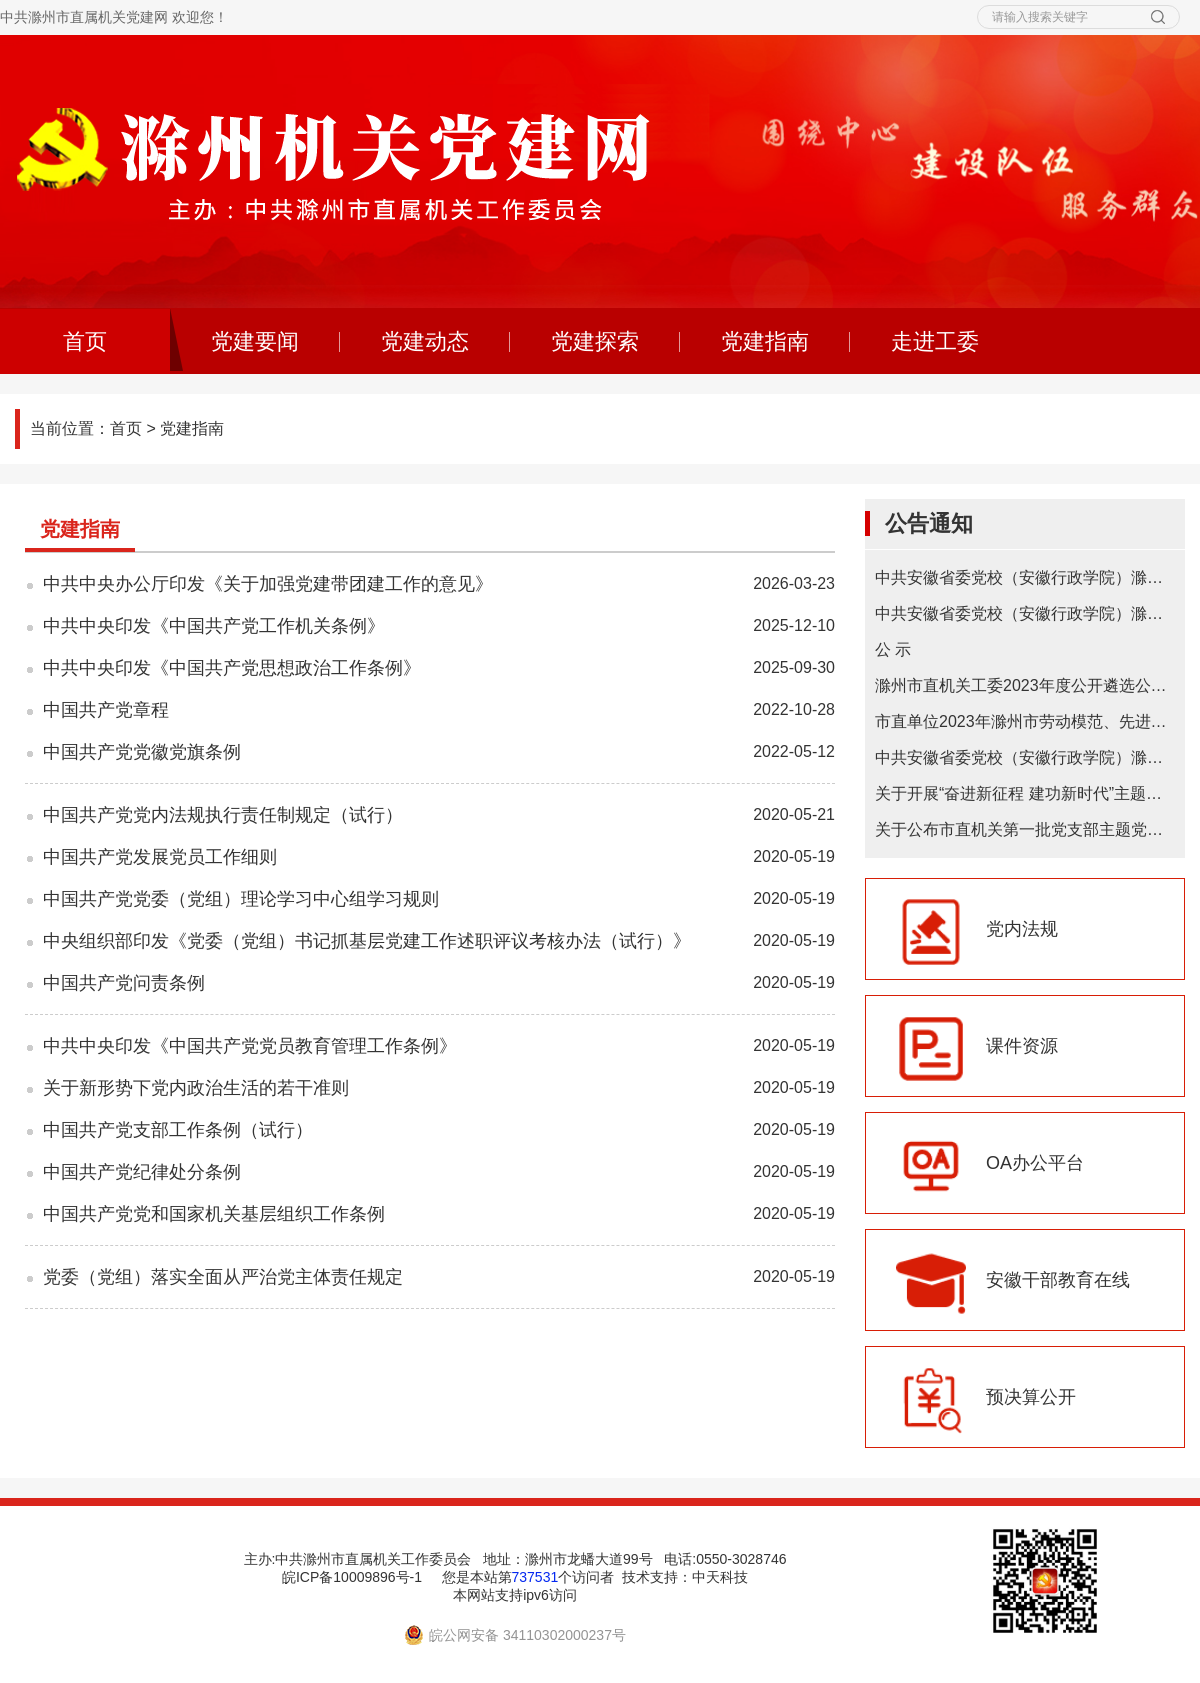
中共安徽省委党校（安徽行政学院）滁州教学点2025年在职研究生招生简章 (1025, 577)
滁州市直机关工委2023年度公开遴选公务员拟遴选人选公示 (1025, 685)
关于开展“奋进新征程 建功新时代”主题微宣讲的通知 (1025, 793)
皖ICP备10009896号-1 (352, 1577)
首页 (126, 428)
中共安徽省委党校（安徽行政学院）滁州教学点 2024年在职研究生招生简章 (1025, 613)
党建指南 (765, 341)
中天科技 (720, 1577)
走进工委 (935, 341)
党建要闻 (255, 341)
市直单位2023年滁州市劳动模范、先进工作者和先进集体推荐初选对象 (1025, 721)
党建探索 (595, 341)
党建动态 (425, 341)
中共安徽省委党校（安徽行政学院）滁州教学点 (1025, 757)
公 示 (893, 649)
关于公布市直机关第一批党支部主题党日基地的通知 (1025, 829)
